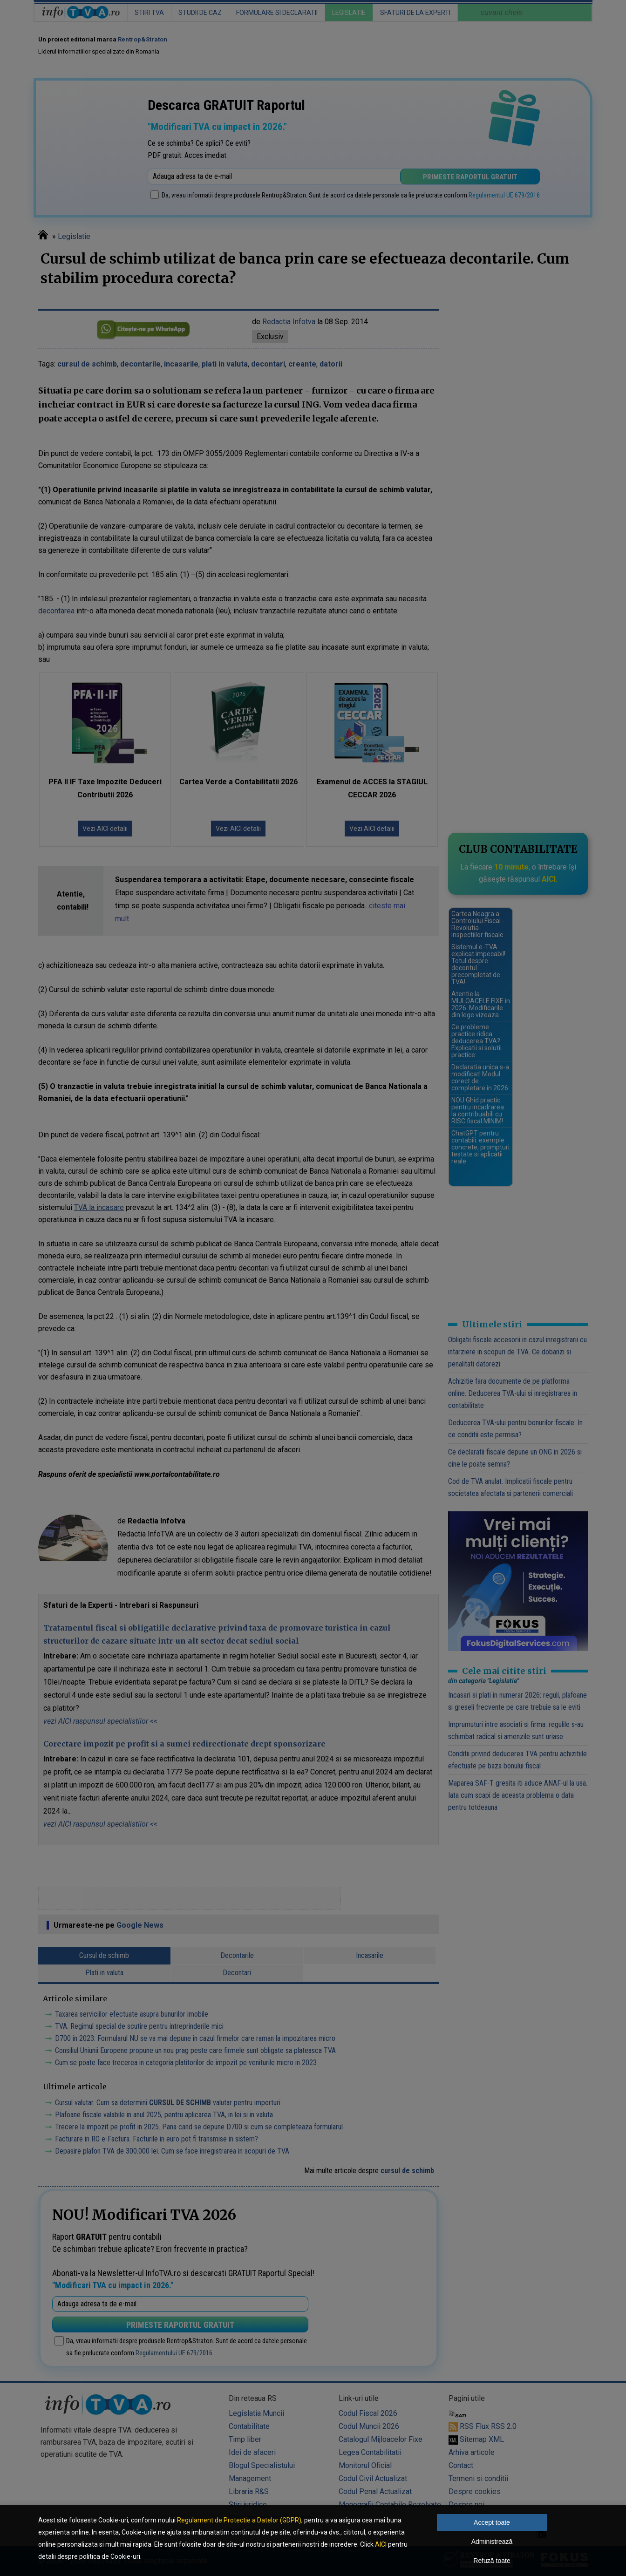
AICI (381, 2544)
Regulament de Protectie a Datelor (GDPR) (239, 2520)
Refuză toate (491, 2560)
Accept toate (492, 2522)
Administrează (492, 2541)
